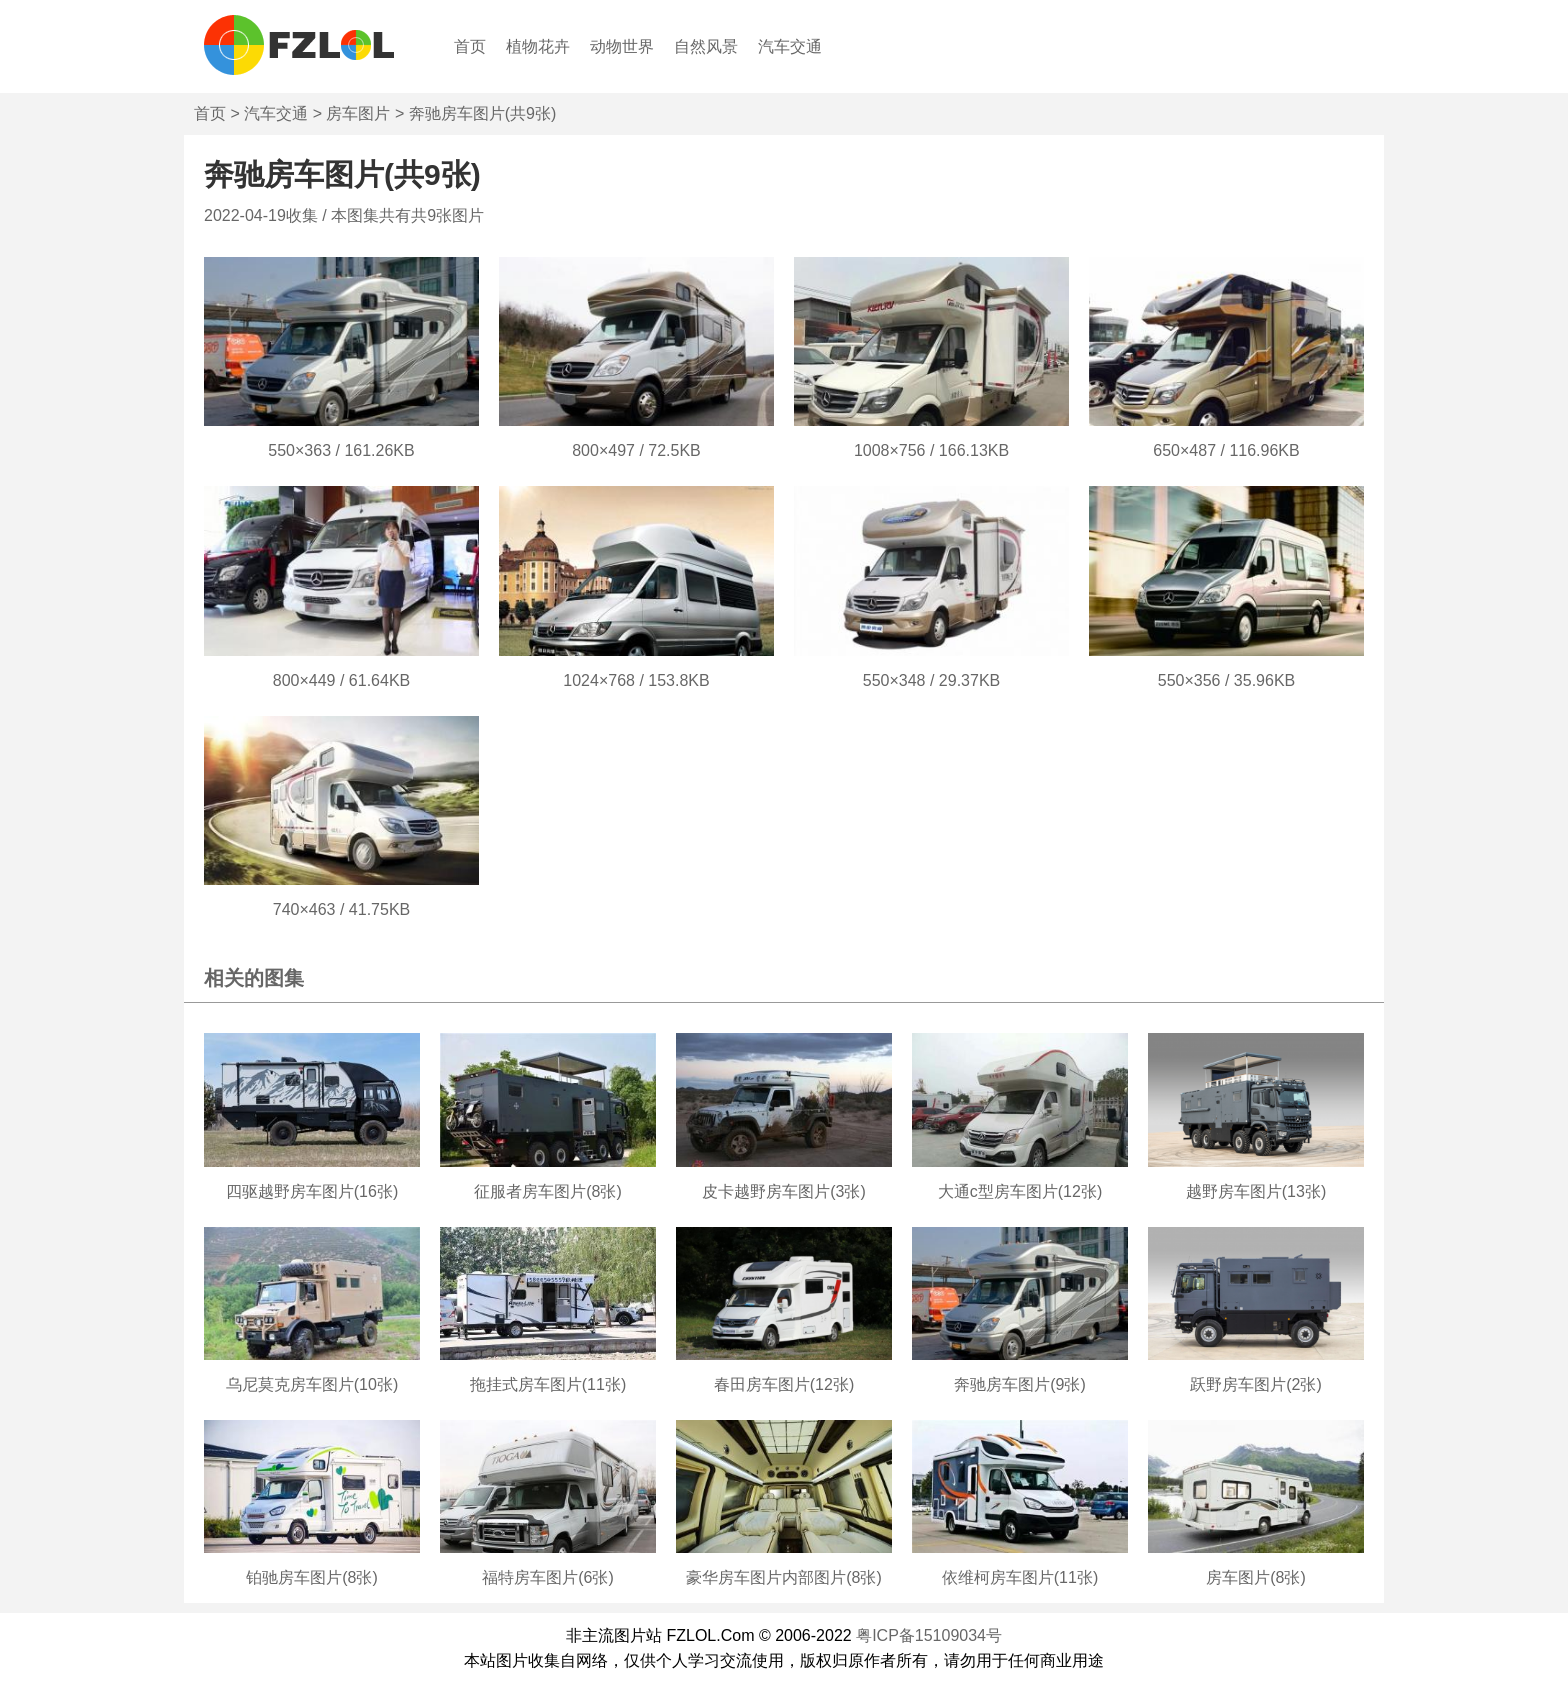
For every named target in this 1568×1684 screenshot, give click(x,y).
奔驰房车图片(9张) (1020, 1384)
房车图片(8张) (1256, 1577)
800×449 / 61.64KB (341, 680)
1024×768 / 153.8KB (636, 680)
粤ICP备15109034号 (929, 1635)
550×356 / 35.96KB (1226, 680)
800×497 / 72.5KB (636, 450)
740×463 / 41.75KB (341, 909)
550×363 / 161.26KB (341, 450)
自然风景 (706, 46)
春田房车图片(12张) (784, 1384)
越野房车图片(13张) (1256, 1191)
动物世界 (622, 46)
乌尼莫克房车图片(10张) (312, 1384)
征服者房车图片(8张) (548, 1191)
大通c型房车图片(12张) (1020, 1191)
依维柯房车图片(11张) (1020, 1577)
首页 (470, 46)
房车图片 (358, 113)
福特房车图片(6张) (548, 1577)
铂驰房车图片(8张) (312, 1577)
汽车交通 (790, 46)
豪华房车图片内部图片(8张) (784, 1577)
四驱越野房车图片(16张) (312, 1191)
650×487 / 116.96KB (1226, 450)
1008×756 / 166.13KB (931, 450)
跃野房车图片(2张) (1256, 1384)
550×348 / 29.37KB (931, 680)
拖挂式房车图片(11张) (548, 1384)
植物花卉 (538, 46)
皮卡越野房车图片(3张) (784, 1191)
